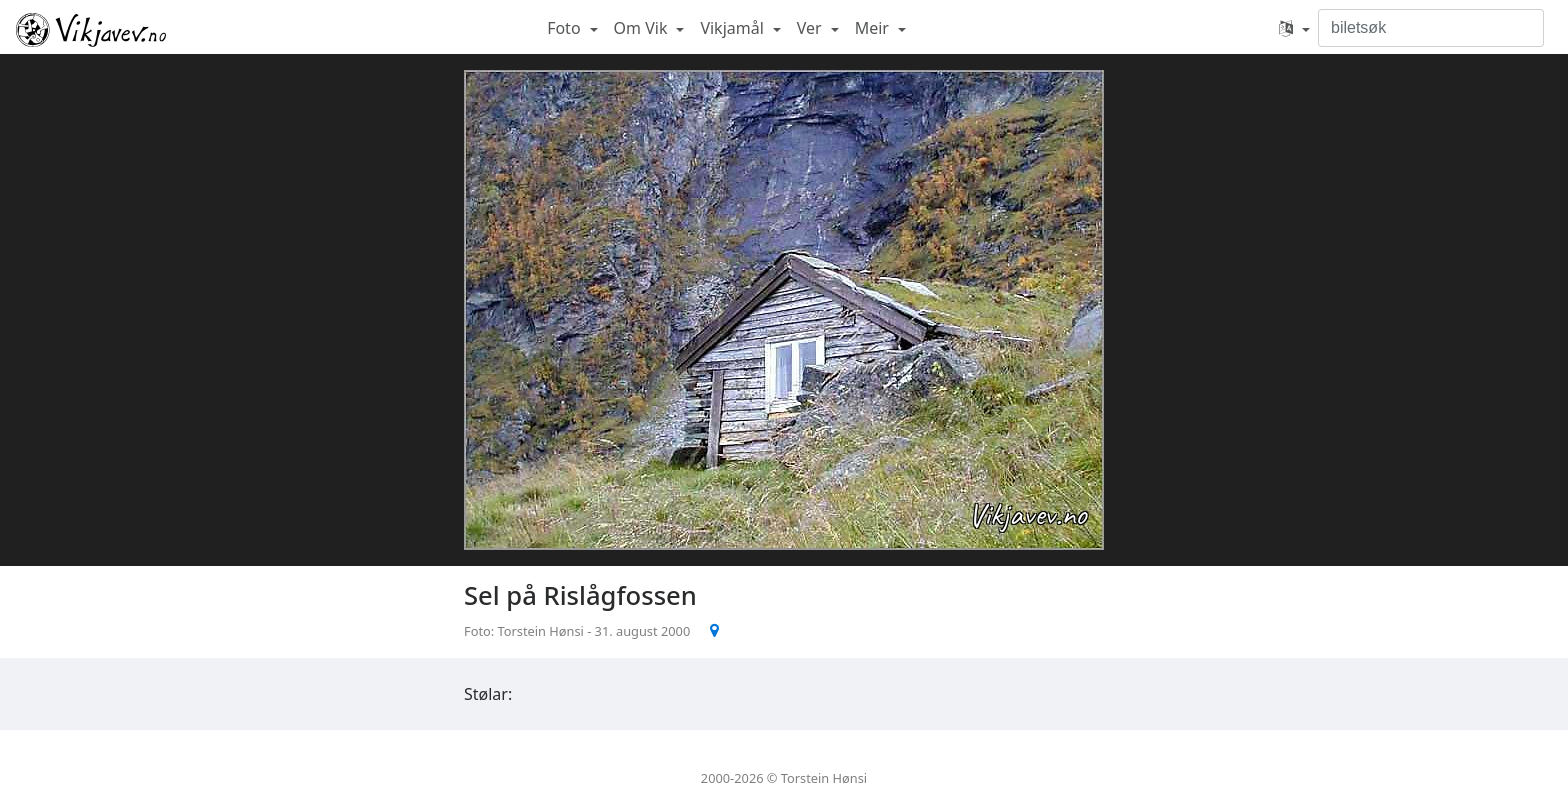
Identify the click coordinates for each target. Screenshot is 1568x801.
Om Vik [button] (643, 28)
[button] (1294, 28)
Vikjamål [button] (734, 28)
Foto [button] (566, 28)
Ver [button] (811, 28)
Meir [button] (874, 28)
